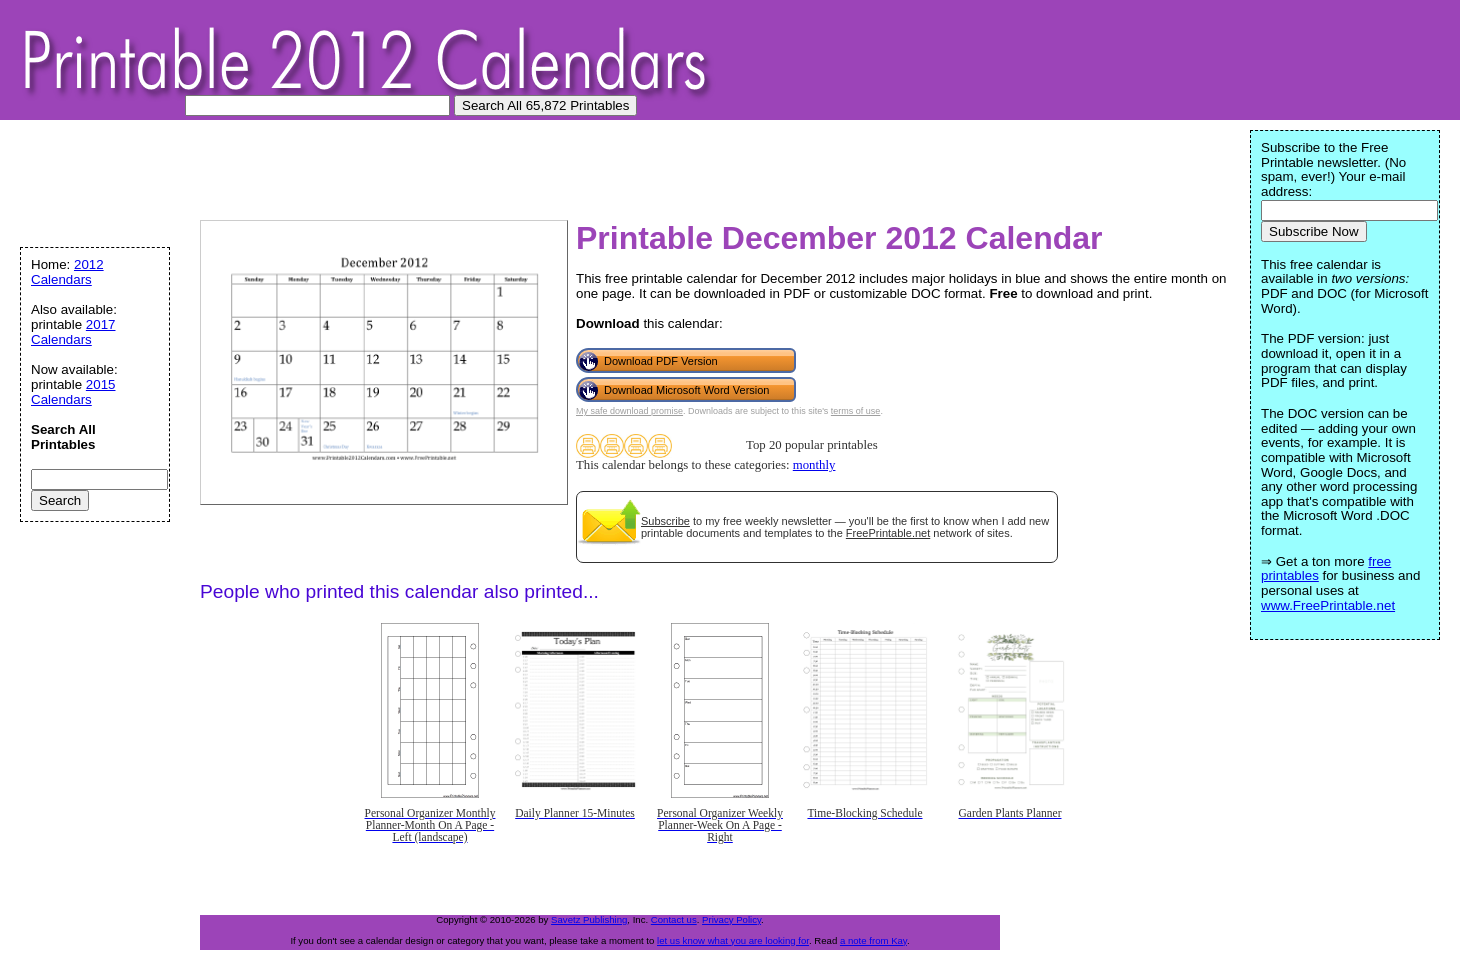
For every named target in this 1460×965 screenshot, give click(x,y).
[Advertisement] (384, 175)
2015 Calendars (73, 392)
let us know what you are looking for (733, 940)
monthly (814, 465)
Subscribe (665, 521)
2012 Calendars (67, 272)
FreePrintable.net (888, 533)
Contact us (674, 919)
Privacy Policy (731, 919)
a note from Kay (873, 940)
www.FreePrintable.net (1328, 605)
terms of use (856, 411)
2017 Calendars (73, 332)
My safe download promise (629, 411)
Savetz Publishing (589, 919)
